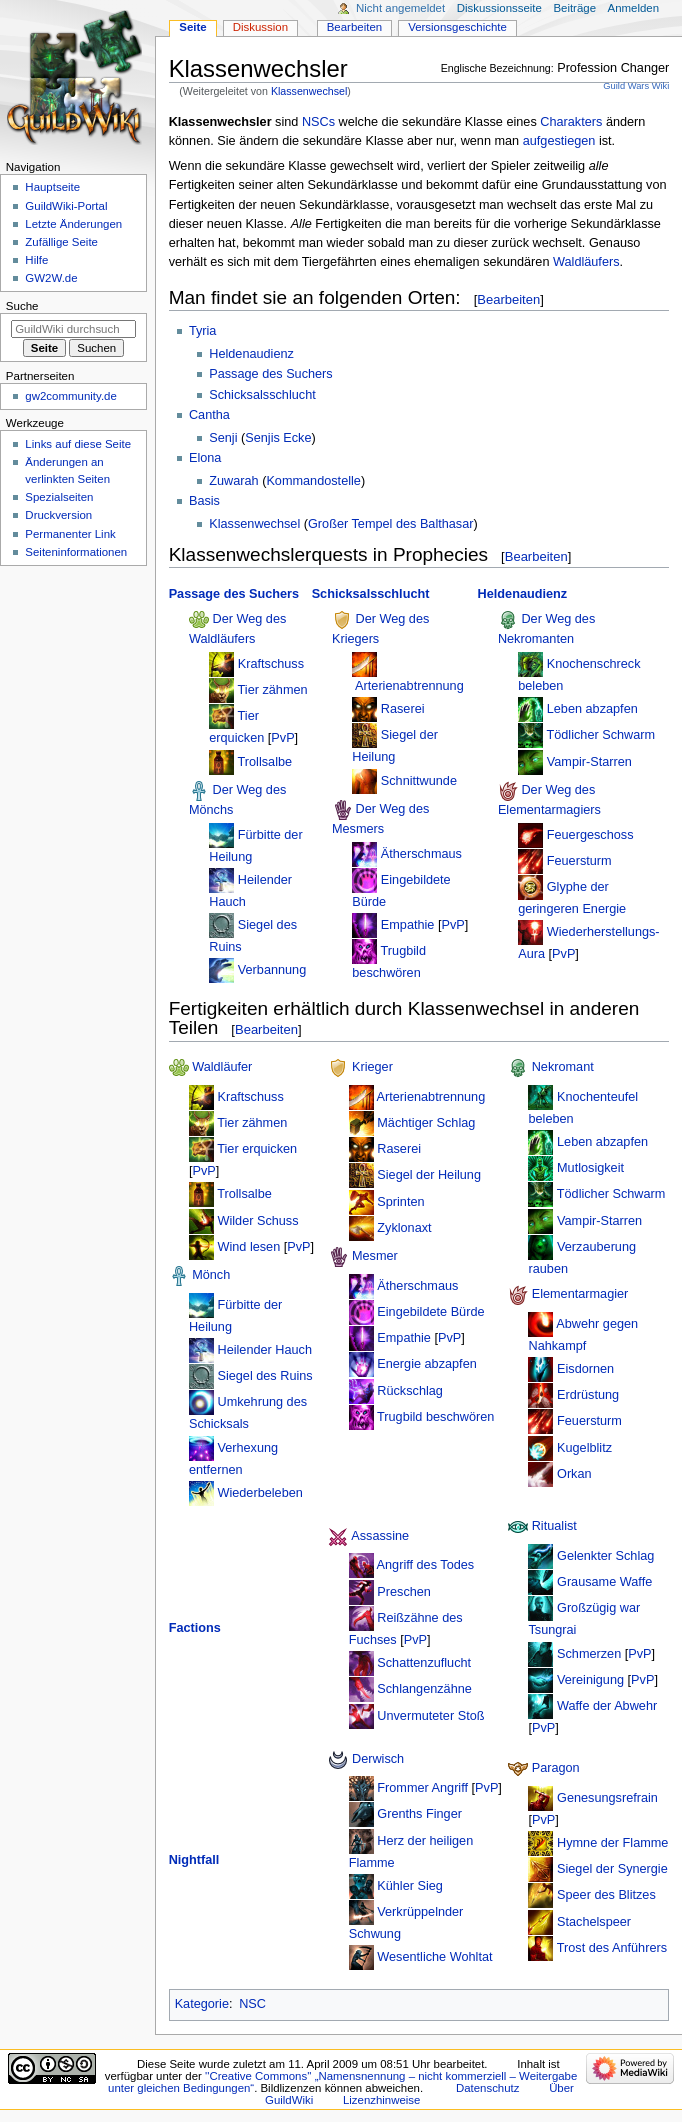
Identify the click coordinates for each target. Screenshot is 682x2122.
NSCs (318, 122)
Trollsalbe (265, 761)
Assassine (380, 1536)
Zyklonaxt (404, 1228)
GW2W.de (51, 278)
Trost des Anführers (612, 1948)
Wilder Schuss (257, 1220)
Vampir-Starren (589, 761)
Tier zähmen (273, 690)
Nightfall (194, 1860)
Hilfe (36, 260)
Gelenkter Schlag (605, 1556)
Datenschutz (488, 2088)
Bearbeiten (508, 299)
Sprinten (400, 1201)
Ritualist (554, 1527)
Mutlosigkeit (590, 1168)
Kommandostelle (313, 481)
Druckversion (58, 515)
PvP (282, 738)
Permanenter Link (70, 534)
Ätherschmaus (421, 853)
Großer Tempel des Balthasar (390, 524)
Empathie (408, 925)
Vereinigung (590, 1680)
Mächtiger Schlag (426, 1123)
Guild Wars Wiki (636, 86)
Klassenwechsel (309, 91)
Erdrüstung (588, 1395)
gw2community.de (70, 396)
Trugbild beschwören (435, 1417)
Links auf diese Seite (78, 444)
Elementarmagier (580, 1295)
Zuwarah (233, 481)
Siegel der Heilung (429, 1175)
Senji (223, 438)
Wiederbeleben (259, 1493)
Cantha (209, 415)
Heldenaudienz (251, 354)
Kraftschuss (271, 664)
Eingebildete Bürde (430, 1312)
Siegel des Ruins (264, 1376)
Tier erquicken (257, 1149)
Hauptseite (52, 187)
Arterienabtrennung (409, 686)
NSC (252, 2004)
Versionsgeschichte (457, 27)
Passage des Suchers (270, 374)
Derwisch (378, 1759)
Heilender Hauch (264, 1350)
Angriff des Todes (426, 1565)
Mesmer (375, 1257)
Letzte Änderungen (73, 224)
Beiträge (574, 8)
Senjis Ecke (278, 438)
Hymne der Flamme (612, 1843)
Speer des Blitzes (606, 1895)
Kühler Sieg (410, 1886)
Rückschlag (410, 1390)
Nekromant (563, 1068)
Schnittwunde (419, 781)
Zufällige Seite (61, 242)
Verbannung (272, 970)
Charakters (571, 122)
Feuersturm (579, 861)
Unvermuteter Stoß (430, 1716)
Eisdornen (585, 1369)
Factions (195, 1628)
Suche (22, 306)
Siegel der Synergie (612, 1869)
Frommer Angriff (422, 1788)
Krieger (372, 1068)
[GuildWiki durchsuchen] (73, 329)
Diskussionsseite (499, 8)
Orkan (574, 1474)
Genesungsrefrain (607, 1797)
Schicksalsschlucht (262, 395)
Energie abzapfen (426, 1364)
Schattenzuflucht (424, 1663)
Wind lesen (248, 1247)
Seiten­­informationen (76, 552)
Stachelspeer (594, 1921)
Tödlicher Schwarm (601, 735)
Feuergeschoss (590, 834)
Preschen (404, 1591)
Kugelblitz (584, 1448)
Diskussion (260, 27)
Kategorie (202, 2004)
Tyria (203, 331)
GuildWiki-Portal (66, 206)
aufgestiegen (559, 141)
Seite (192, 27)
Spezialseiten (59, 497)
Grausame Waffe (604, 1582)
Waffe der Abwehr (607, 1706)
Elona (205, 458)
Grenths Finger (419, 1814)
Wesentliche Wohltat (434, 1957)
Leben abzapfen (592, 709)
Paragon (556, 1769)
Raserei (403, 709)
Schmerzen (589, 1654)
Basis (204, 501)
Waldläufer (222, 1068)
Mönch (211, 1276)
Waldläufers (586, 262)
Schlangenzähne (424, 1689)
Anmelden (634, 8)
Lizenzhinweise (381, 2100)
